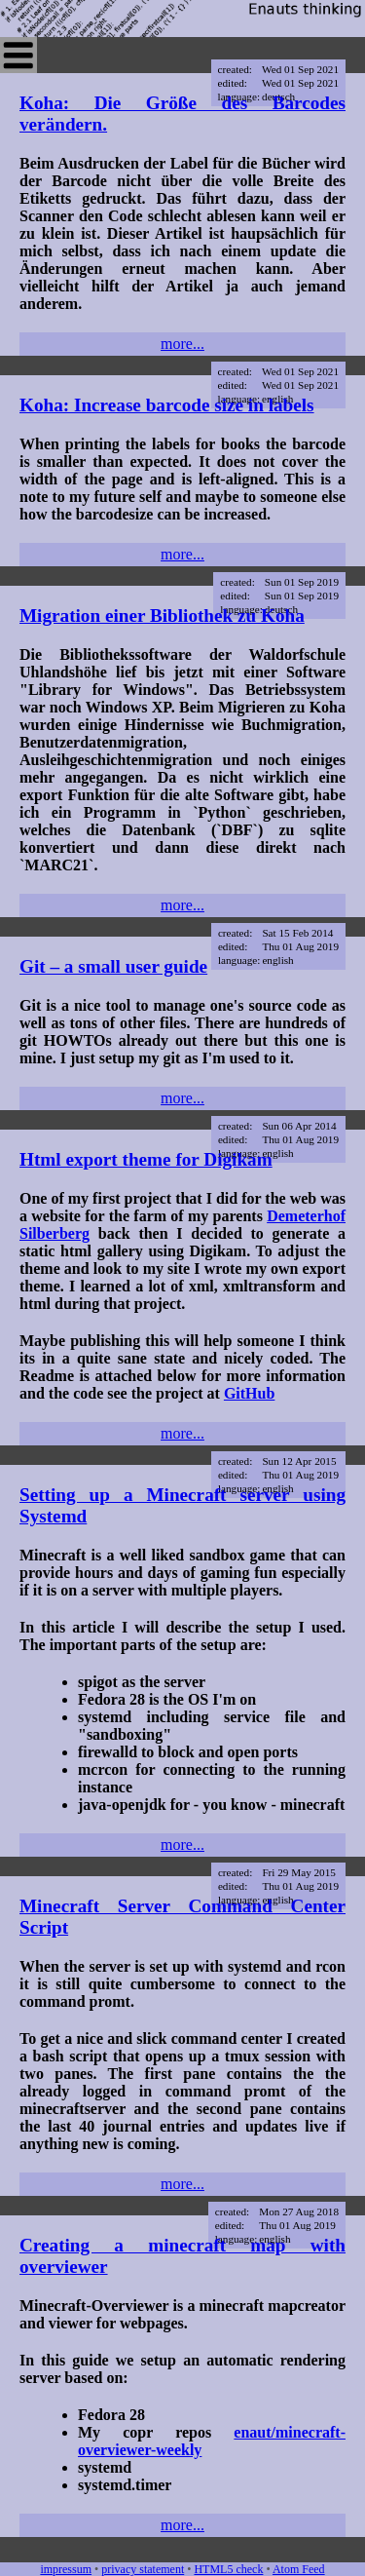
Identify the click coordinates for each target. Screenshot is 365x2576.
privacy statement (142, 2569)
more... (182, 343)
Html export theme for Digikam (146, 1159)
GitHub (249, 1393)
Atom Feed (299, 2569)
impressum (65, 2569)
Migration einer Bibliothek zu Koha (162, 615)
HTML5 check (228, 2569)
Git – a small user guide (113, 966)
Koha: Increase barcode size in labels (166, 405)
